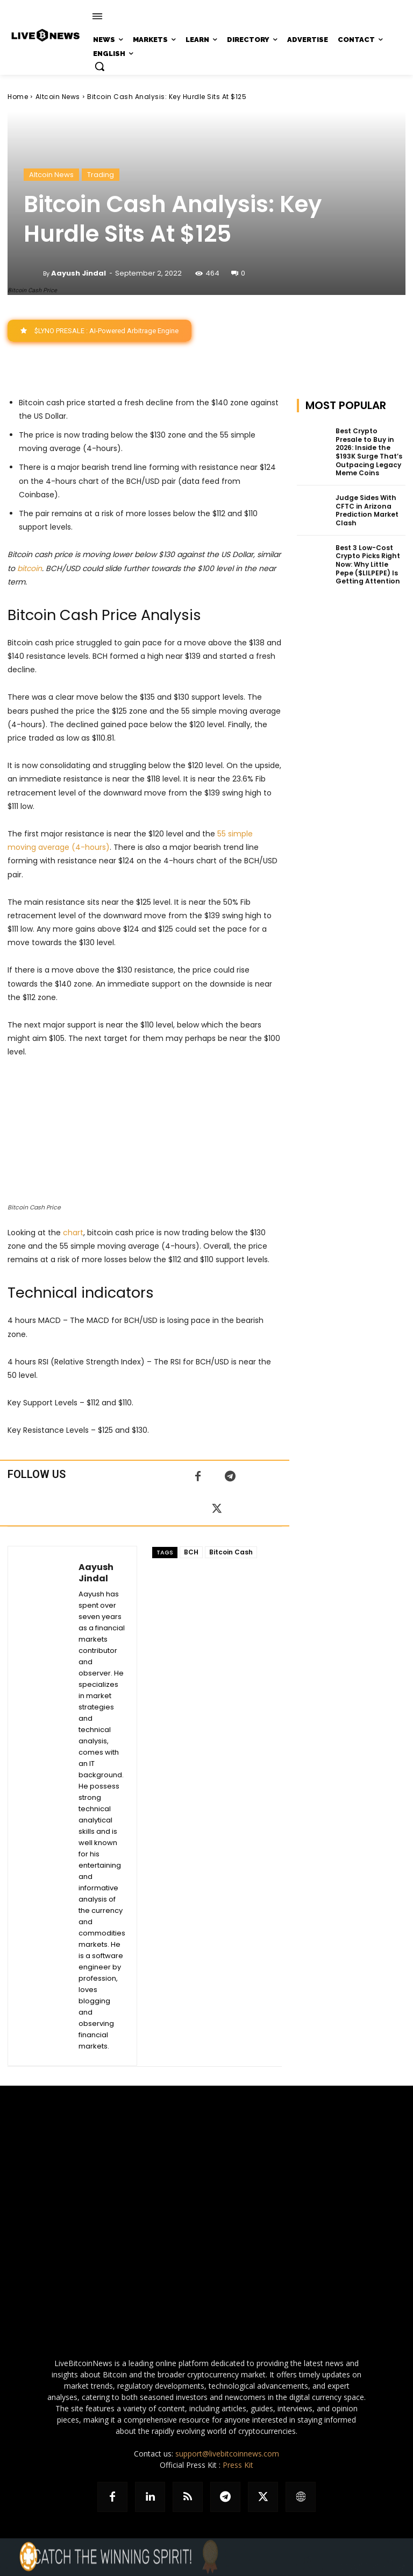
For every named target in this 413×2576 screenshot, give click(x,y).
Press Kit (238, 2465)
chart (73, 1232)
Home (18, 96)
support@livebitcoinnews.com (227, 2453)
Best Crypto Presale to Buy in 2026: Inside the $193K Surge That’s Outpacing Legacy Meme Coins (370, 451)
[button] (99, 66)
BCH (191, 1552)
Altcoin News (57, 96)
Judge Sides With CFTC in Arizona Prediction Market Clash (366, 510)
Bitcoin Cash (231, 1552)
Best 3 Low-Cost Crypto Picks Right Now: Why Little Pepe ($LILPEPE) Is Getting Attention (367, 564)
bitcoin (29, 568)
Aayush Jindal (78, 273)
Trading (100, 174)
